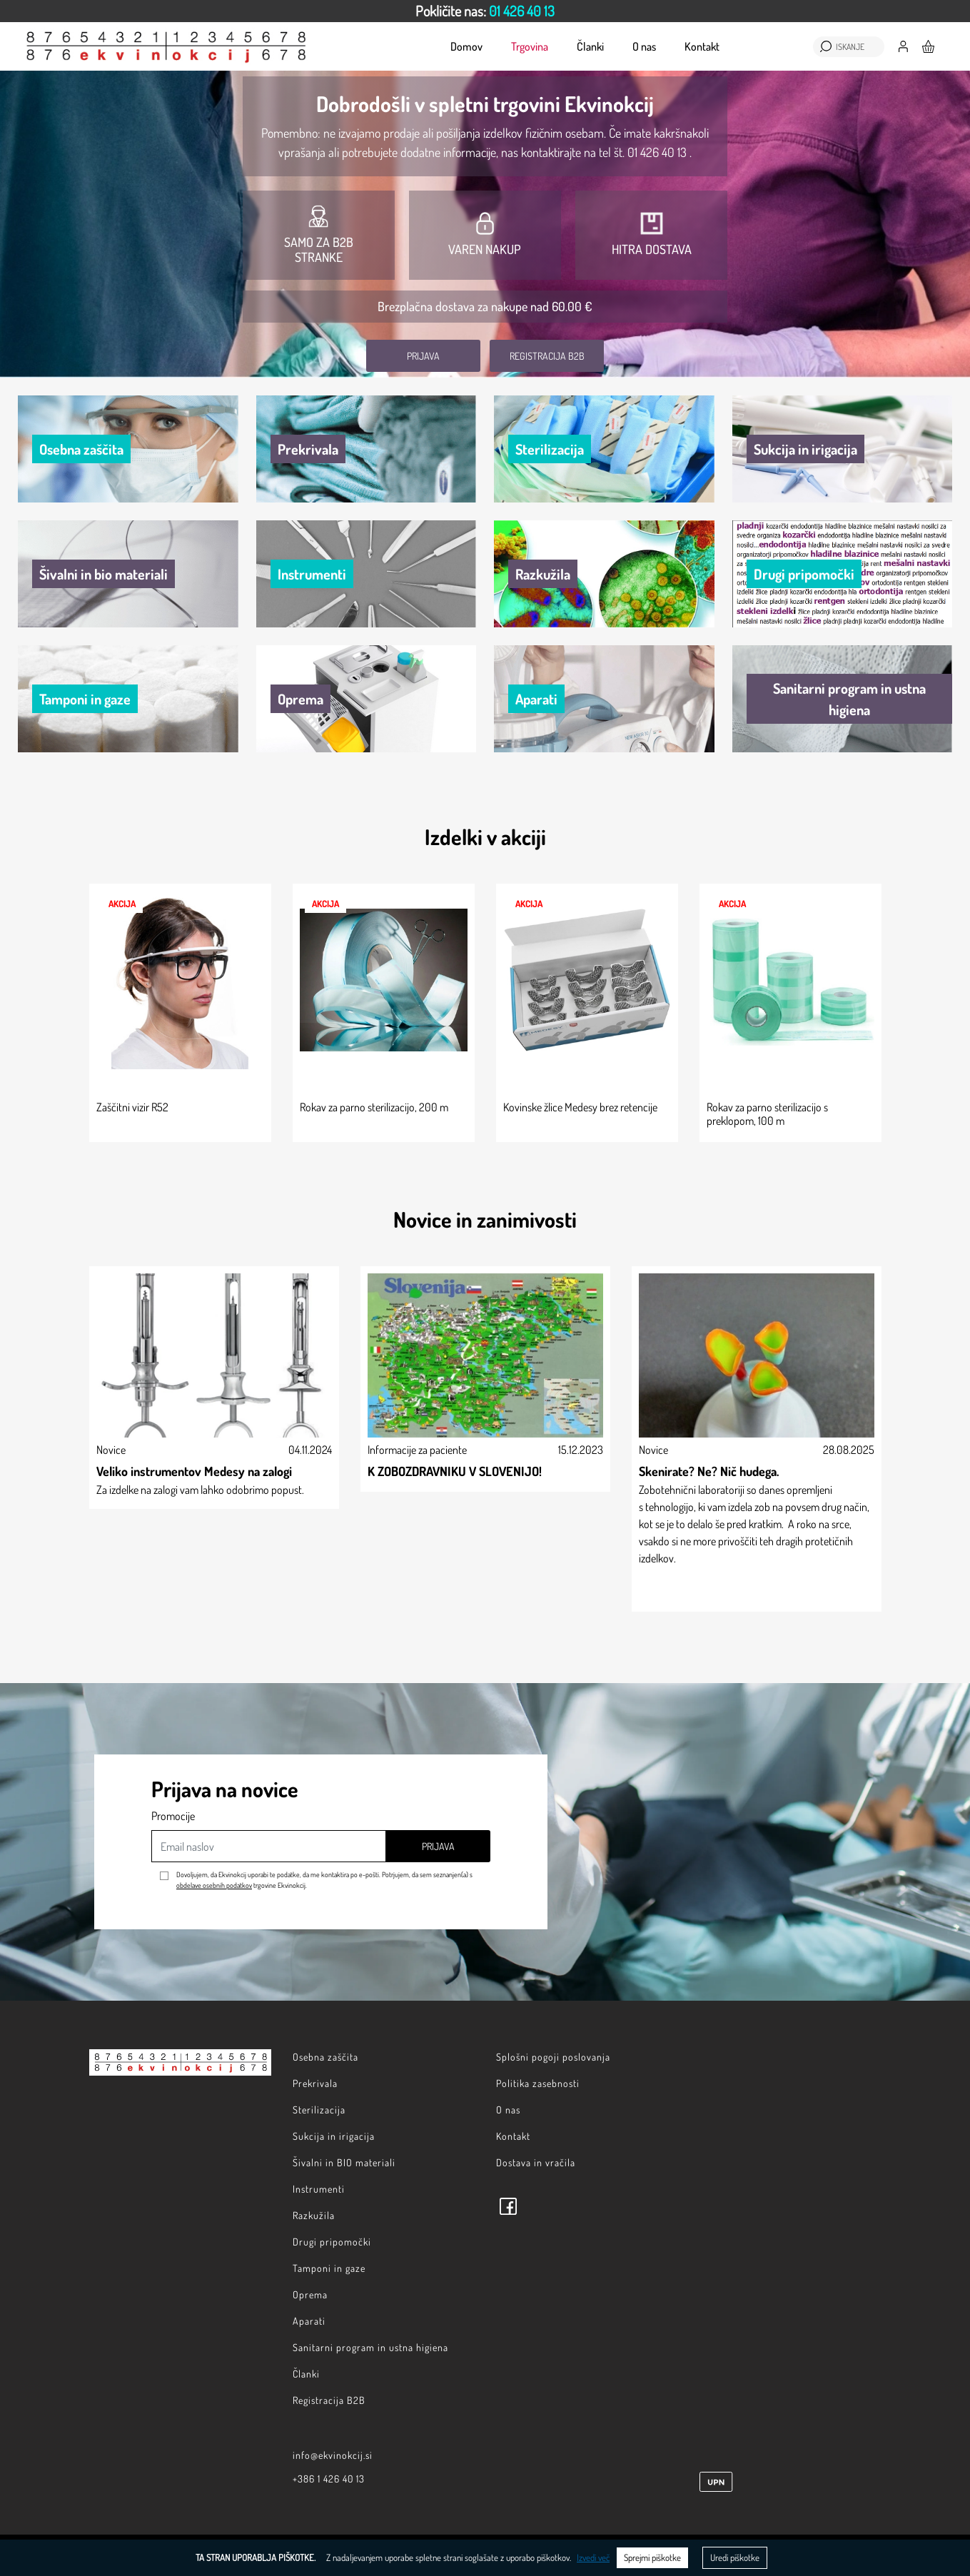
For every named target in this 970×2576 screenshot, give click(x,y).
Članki (590, 46)
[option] (485, 11)
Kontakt (701, 46)
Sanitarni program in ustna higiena (370, 2347)
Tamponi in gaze (329, 2268)
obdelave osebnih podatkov (214, 1885)
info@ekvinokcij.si (333, 2455)
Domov (466, 46)
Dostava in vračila (535, 2162)
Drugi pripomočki (332, 2242)
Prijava (423, 356)
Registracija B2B (547, 356)
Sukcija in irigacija (334, 2136)
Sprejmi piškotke (652, 2557)
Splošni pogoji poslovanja (553, 2057)
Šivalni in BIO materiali (344, 2162)
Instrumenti (319, 2189)
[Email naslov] (268, 1846)
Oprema (310, 2294)
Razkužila (314, 2215)
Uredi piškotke (734, 2557)
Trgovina (529, 46)
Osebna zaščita (325, 2057)
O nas (644, 46)
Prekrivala (315, 2083)
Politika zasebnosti (538, 2083)
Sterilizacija (319, 2109)
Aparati (309, 2321)
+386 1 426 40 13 (329, 2479)
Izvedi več (593, 2557)
